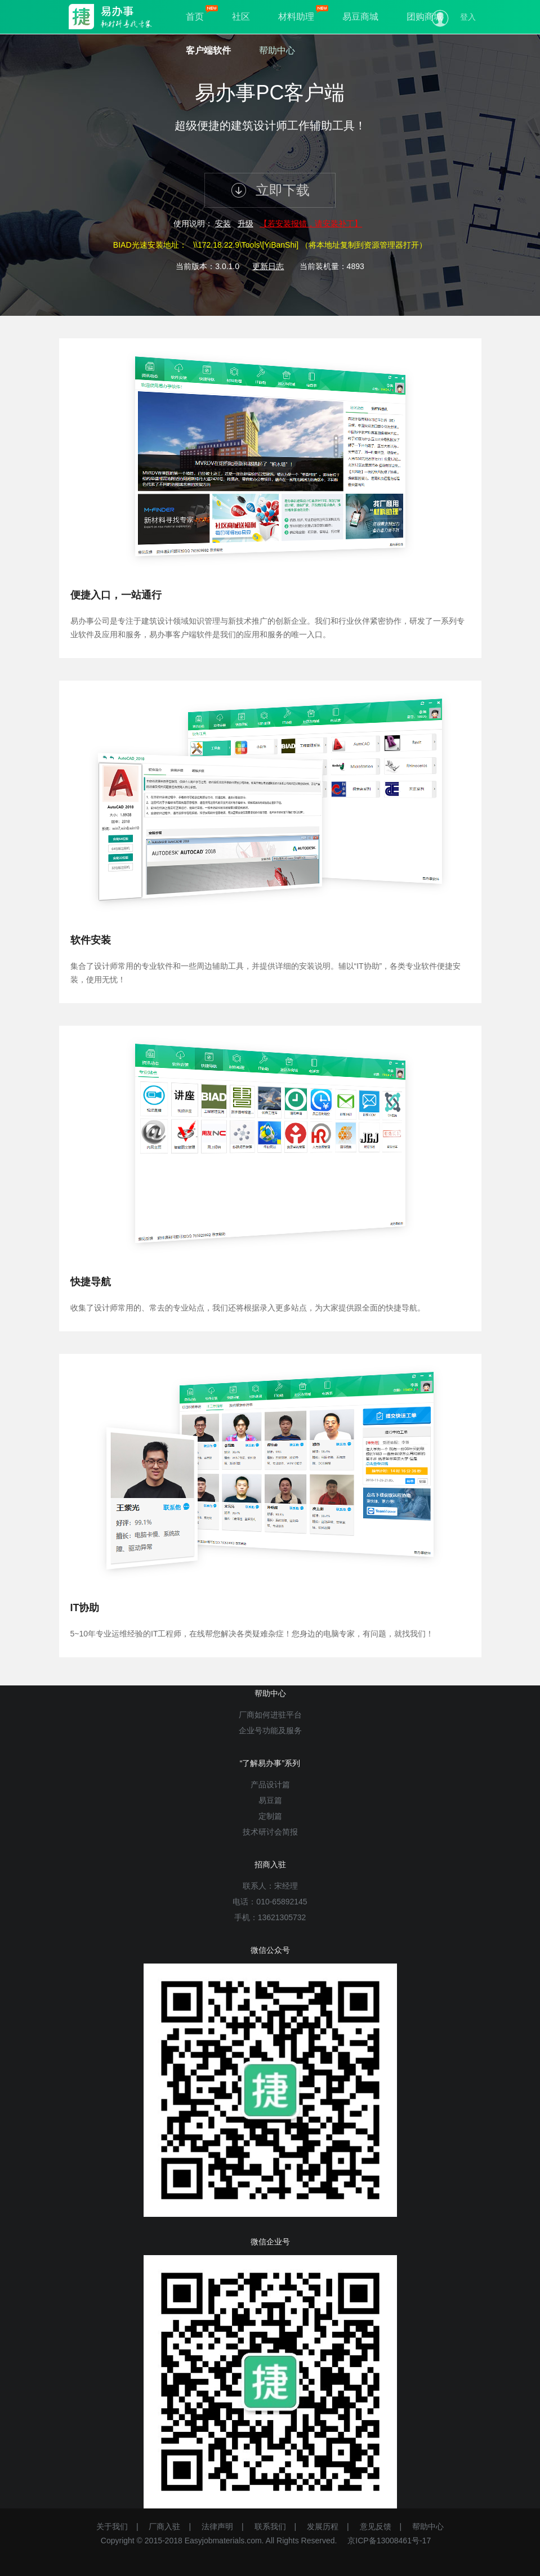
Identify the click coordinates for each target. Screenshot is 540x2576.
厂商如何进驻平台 (270, 1714)
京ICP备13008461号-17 (389, 2540)
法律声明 (217, 2526)
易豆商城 (360, 16)
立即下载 (270, 190)
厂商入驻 (164, 2526)
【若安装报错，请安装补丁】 (311, 223)
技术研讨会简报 (270, 1831)
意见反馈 (375, 2526)
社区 (241, 16)
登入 (468, 16)
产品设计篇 (270, 1784)
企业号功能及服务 (270, 1730)
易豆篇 (270, 1800)
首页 (195, 16)
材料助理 (296, 16)
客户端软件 (208, 50)
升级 (245, 223)
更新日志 (268, 266)
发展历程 (322, 2526)
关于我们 (112, 2526)
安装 (223, 223)
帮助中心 (277, 50)
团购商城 (425, 16)
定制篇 (270, 1816)
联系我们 (270, 2526)
